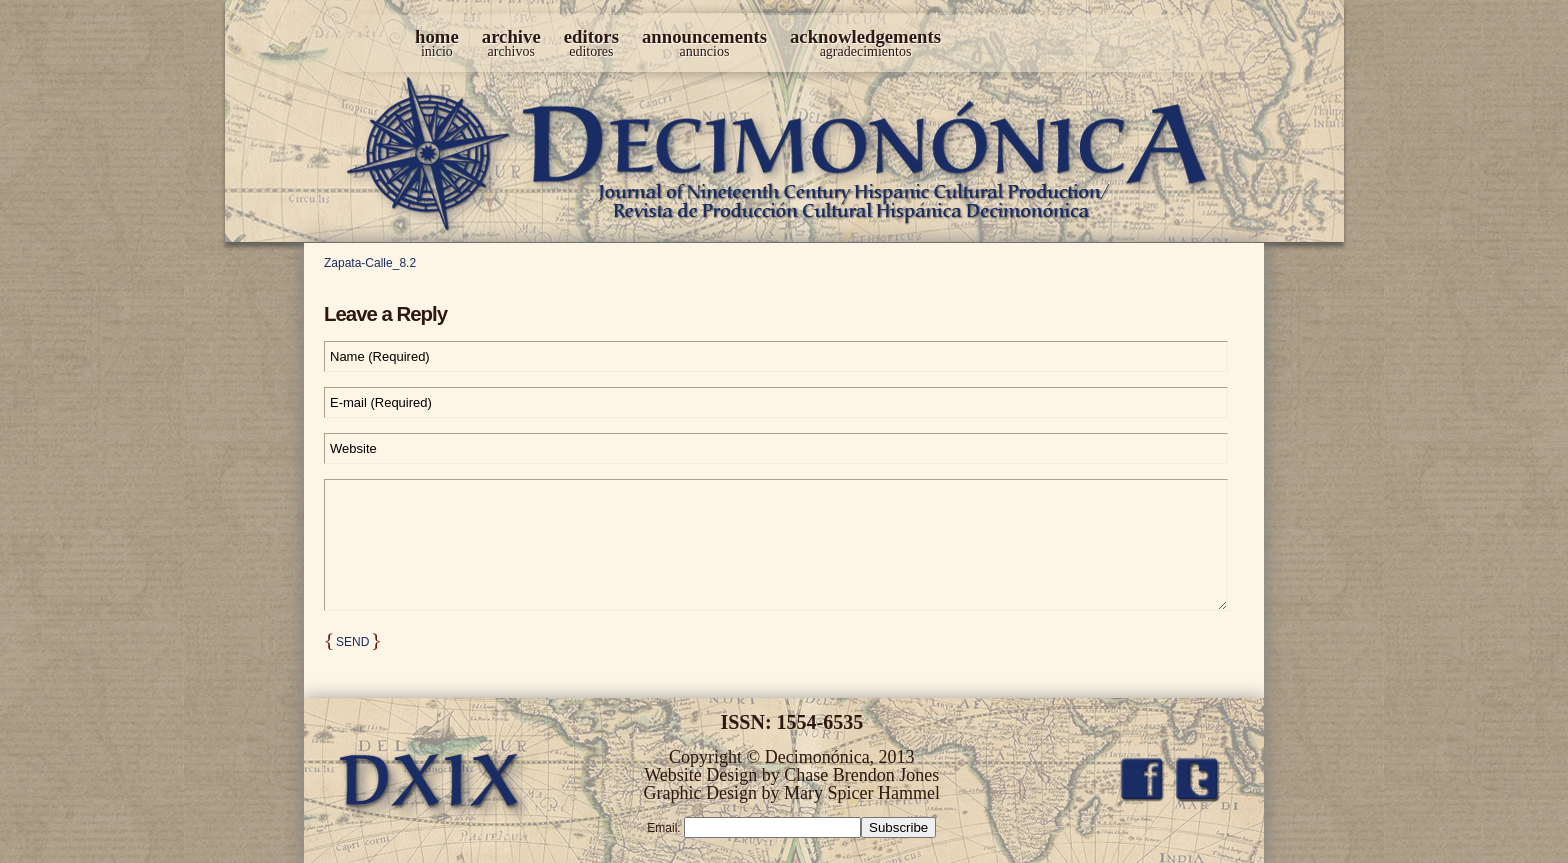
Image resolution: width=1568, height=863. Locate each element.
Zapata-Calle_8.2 (370, 263)
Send (352, 642)
